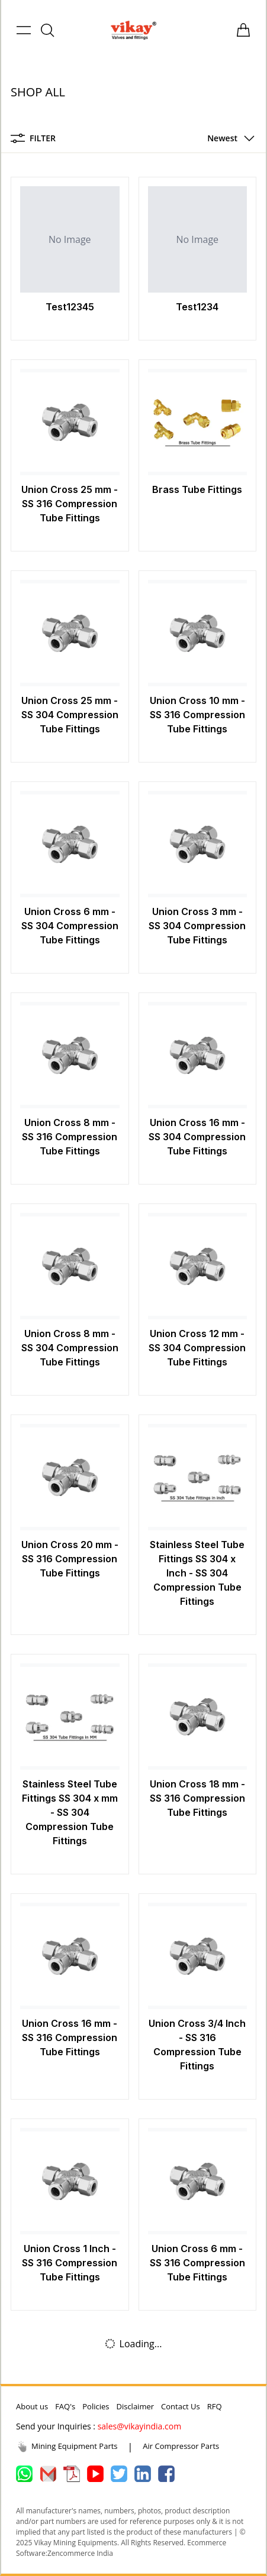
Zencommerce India (80, 2553)
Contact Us (180, 2406)
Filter (33, 138)
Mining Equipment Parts (67, 2446)
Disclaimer (135, 2406)
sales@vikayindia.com (140, 2426)
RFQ (214, 2406)
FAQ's (65, 2406)
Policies (95, 2406)
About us (32, 2406)
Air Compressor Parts (181, 2446)
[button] (228, 138)
